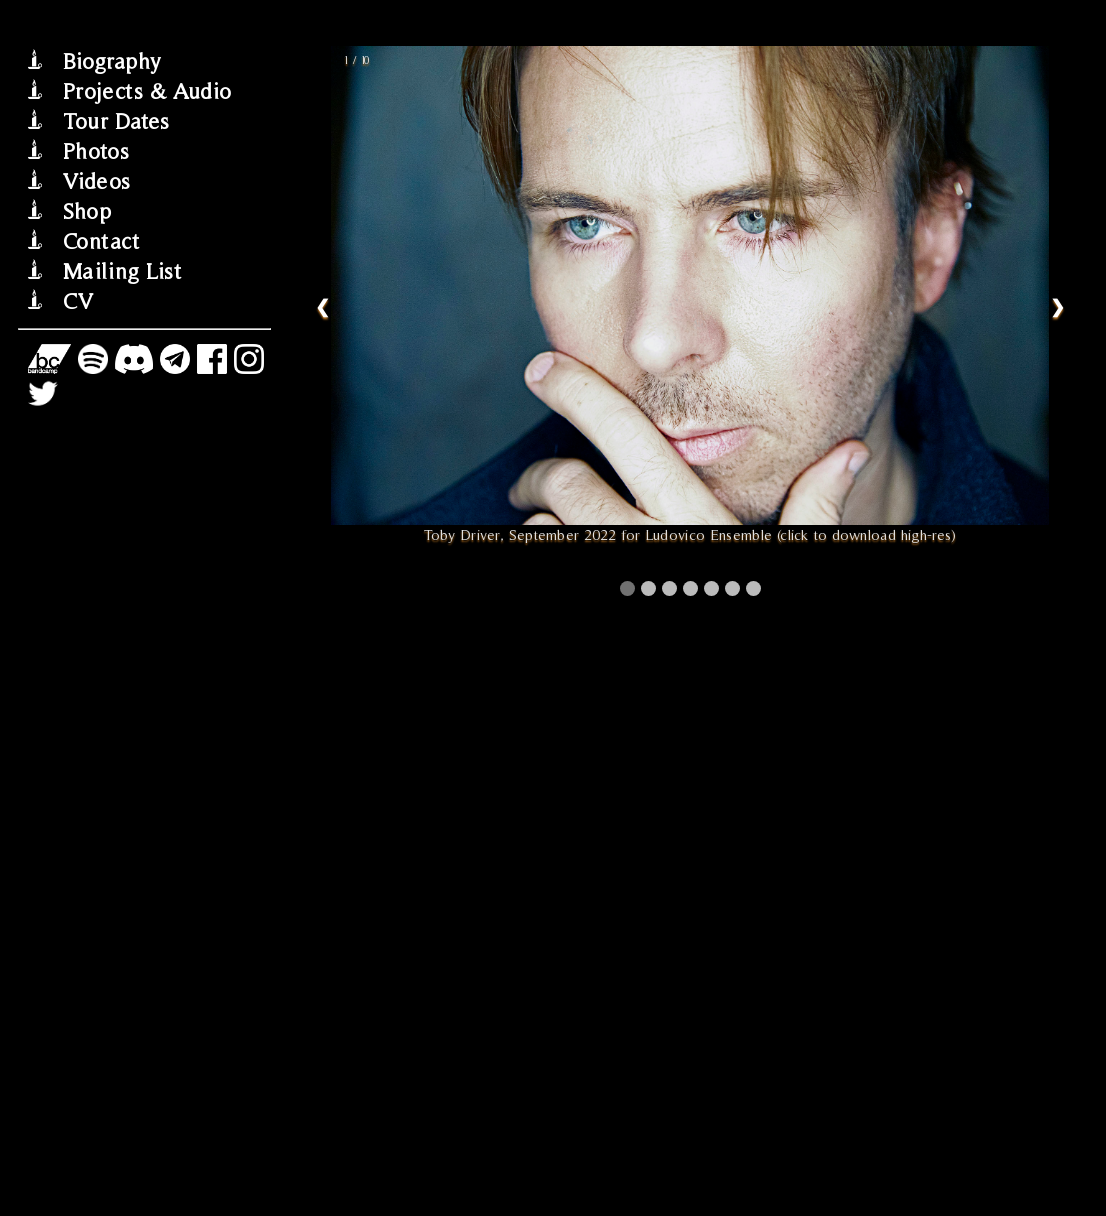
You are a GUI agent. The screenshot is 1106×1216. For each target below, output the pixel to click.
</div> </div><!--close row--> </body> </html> (690, 608)
